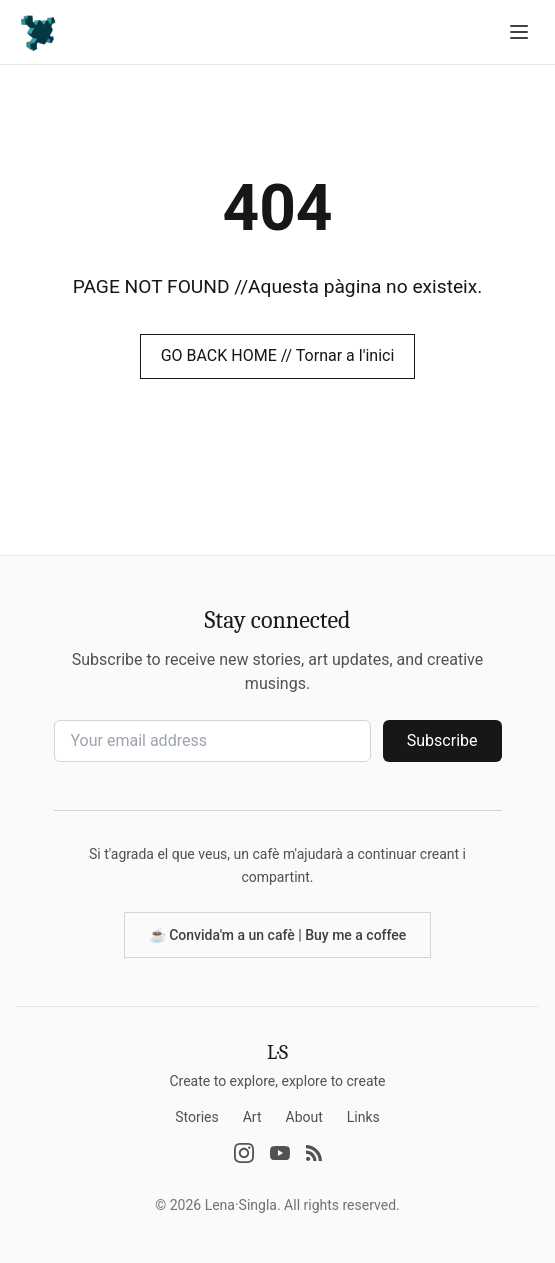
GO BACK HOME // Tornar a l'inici (278, 355)
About (304, 1117)
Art (252, 1117)
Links (363, 1117)
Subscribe (442, 740)
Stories (197, 1117)
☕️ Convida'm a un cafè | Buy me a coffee (278, 935)
